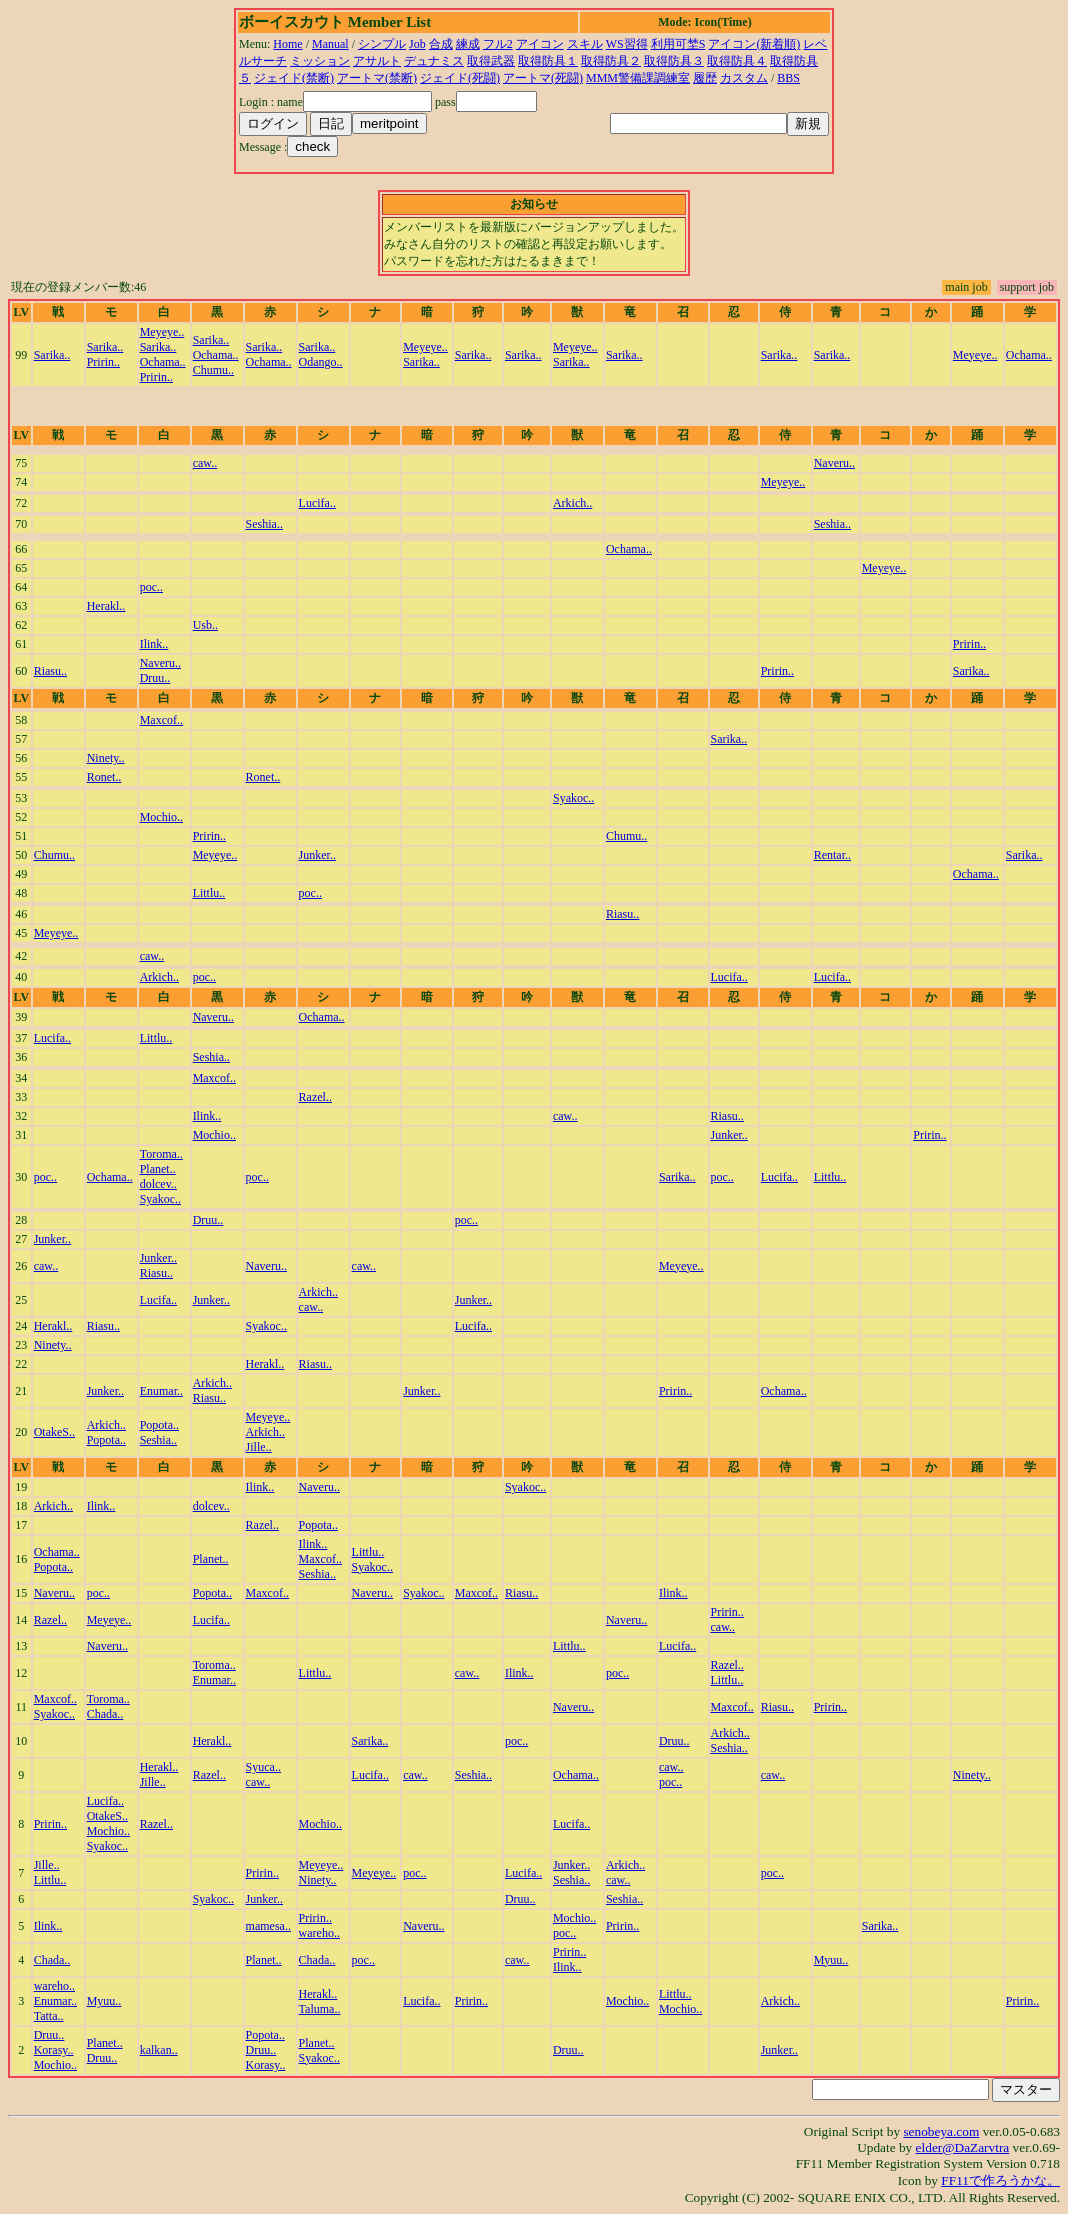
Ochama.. (163, 362)
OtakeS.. (54, 1432)
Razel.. (315, 1097)
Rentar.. (832, 855)
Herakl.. (106, 606)
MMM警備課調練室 (638, 78)
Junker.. (317, 855)
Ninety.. (106, 758)
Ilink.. (154, 644)
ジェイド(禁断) (294, 78)
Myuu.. (831, 1960)
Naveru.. (834, 463)
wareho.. (319, 1933)
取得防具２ (611, 61)
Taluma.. (320, 2009)
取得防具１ (548, 61)
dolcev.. (158, 1184)
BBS (788, 78)
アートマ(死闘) (543, 78)
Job (417, 44)
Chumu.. (213, 370)
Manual (330, 44)
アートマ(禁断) (377, 78)
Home (287, 44)
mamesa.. (268, 1926)
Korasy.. (54, 2050)
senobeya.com (941, 2131)
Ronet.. (104, 777)
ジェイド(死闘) (460, 78)
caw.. (205, 463)
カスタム (744, 78)
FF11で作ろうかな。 (1000, 2180)
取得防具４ (737, 61)
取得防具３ (674, 61)
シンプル (382, 44)
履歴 (705, 78)
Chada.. (105, 1714)
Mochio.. (161, 817)
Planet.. (158, 1169)
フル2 (498, 44)
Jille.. (259, 1447)
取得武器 (491, 61)
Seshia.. (264, 524)
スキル (585, 44)
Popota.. (106, 1440)
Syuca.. (263, 1767)
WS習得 (627, 44)
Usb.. (205, 625)
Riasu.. (50, 671)
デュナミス (434, 61)
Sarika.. (52, 355)
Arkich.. (572, 503)
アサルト (377, 61)
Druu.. (155, 678)
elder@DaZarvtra (963, 2147)
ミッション (320, 61)
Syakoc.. (573, 798)
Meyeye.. (162, 332)
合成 (441, 44)
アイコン (540, 44)
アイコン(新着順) (754, 44)
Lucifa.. (317, 503)
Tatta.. (49, 2016)
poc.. (151, 587)
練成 (468, 44)
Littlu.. (209, 893)
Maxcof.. (161, 720)
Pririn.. (103, 362)
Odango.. (321, 362)
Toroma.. (161, 1154)
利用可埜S (678, 44)
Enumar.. (161, 1391)
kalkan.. (159, 2050)
